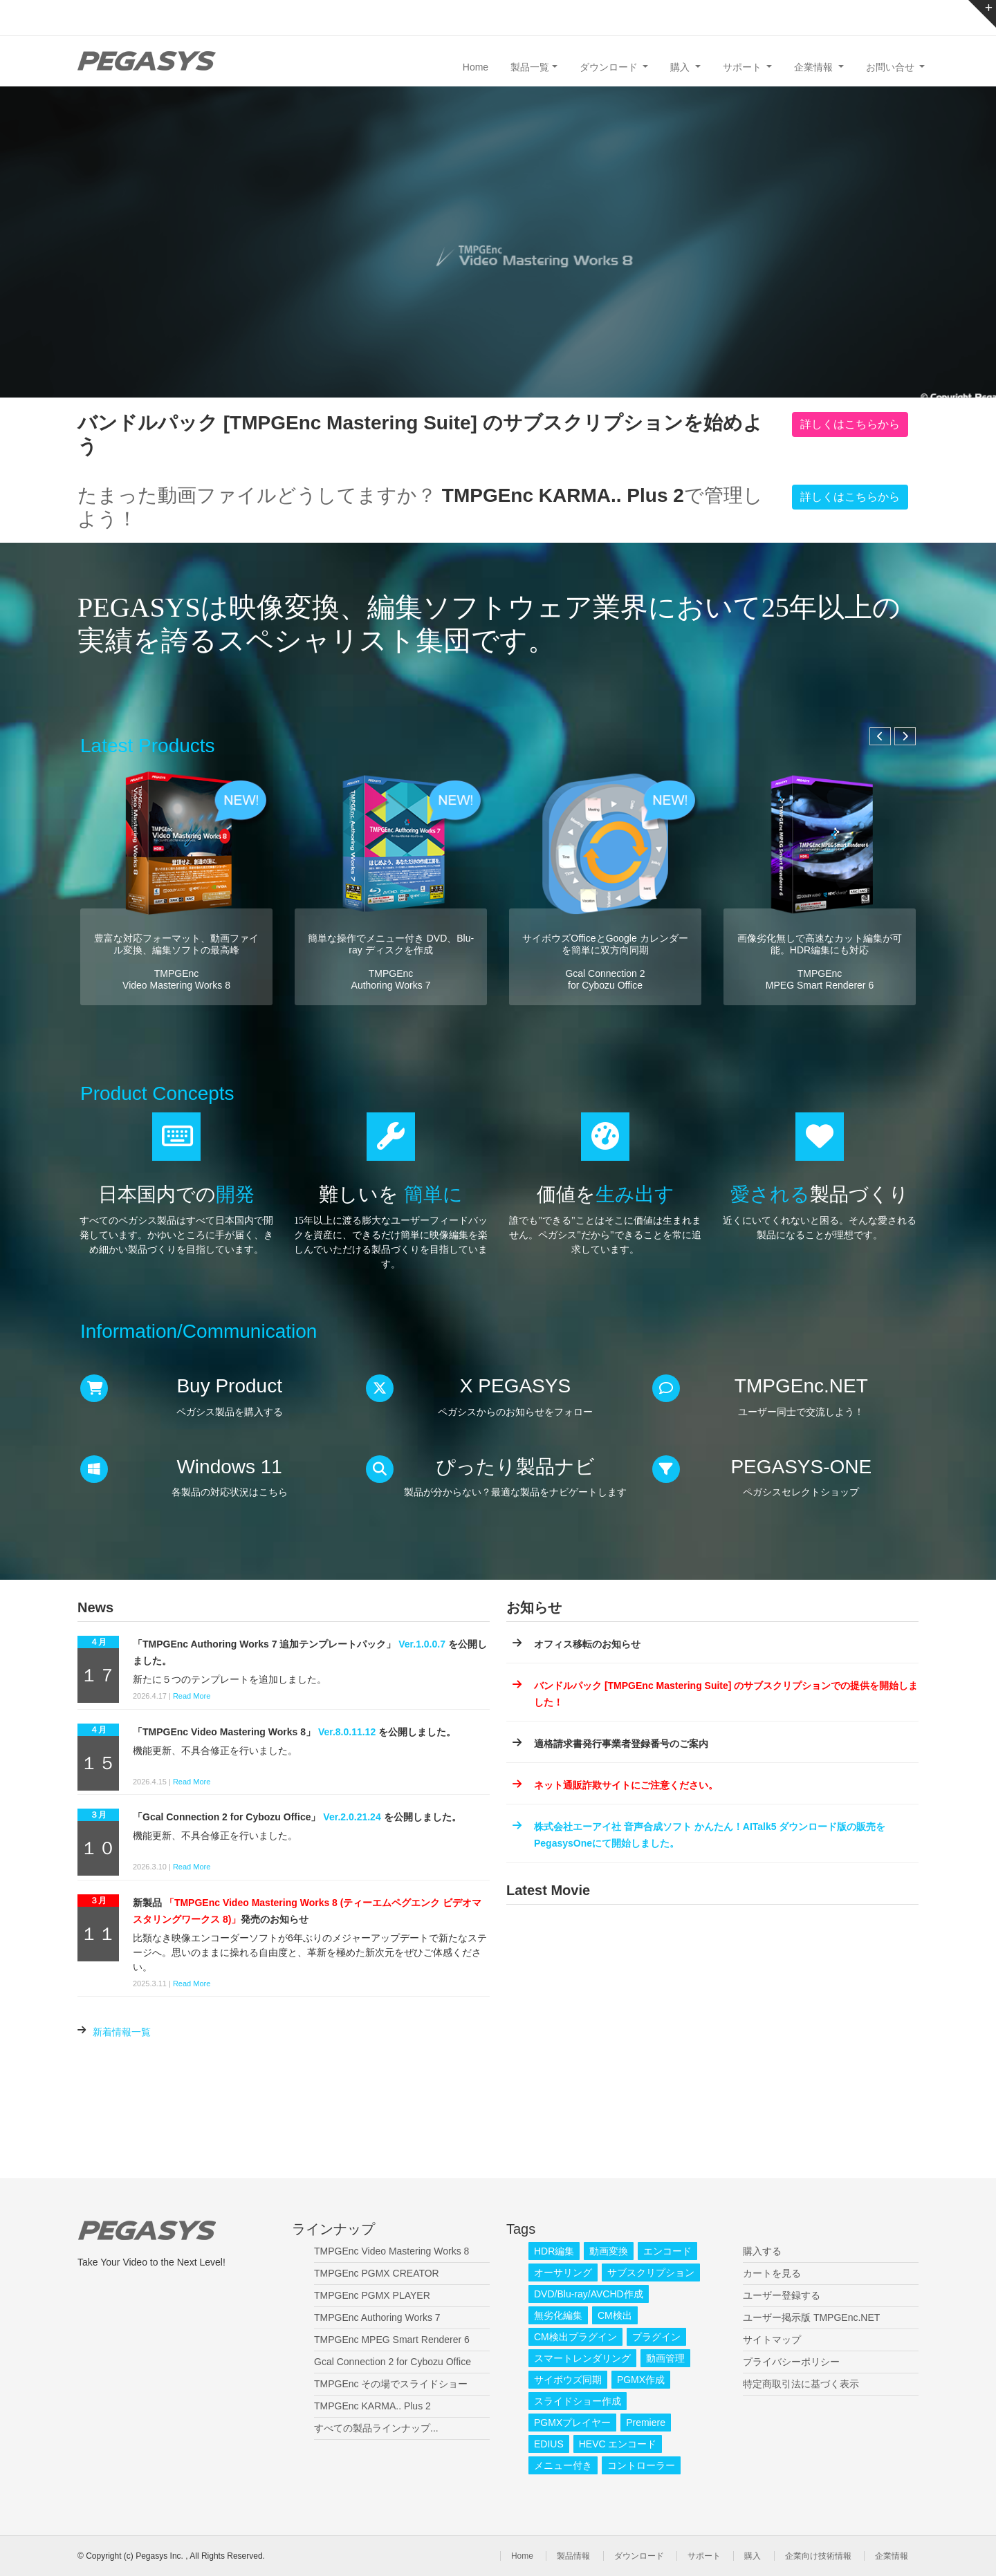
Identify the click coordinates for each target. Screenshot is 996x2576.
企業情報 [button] (815, 67)
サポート (704, 2556)
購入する (762, 2251)
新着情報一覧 (122, 2031)
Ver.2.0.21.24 (351, 1816)
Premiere (645, 2422)
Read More (191, 1696)
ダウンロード (639, 2556)
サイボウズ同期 (568, 2379)
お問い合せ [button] (891, 67)
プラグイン (656, 2336)
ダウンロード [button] (610, 67)
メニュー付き (563, 2465)
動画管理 (665, 2358)
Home (475, 67)
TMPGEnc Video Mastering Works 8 (391, 2251)
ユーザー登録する (781, 2295)
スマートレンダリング (582, 2358)
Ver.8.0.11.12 (347, 1731)
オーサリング (563, 2272)
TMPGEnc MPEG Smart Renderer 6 (392, 2339)
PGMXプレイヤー (572, 2422)
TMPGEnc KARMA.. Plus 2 (372, 2405)
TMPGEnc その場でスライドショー (391, 2383)
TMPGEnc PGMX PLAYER (372, 2295)
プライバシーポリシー (791, 2361)
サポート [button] (743, 67)
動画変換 (608, 2251)
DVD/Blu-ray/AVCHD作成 (588, 2293)
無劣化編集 (558, 2315)
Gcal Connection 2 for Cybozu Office (392, 2361)
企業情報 (891, 2556)
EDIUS (549, 2443)
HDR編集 (554, 2251)
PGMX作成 (641, 2379)
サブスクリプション (650, 2272)
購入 (752, 2556)
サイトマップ (772, 2339)
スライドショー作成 (577, 2401)
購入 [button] (681, 67)
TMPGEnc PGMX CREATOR (376, 2273)
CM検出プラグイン (575, 2336)
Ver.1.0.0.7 (421, 1644)
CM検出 (615, 2315)
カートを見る (772, 2273)
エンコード (667, 2251)
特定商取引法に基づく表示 (801, 2383)
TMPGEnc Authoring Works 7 (377, 2317)
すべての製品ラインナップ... (376, 2428)
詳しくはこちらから (850, 424)
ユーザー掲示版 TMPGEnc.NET (811, 2317)
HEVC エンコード (618, 2443)
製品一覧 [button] (529, 67)
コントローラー (641, 2465)
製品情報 (573, 2556)
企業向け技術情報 (818, 2556)
